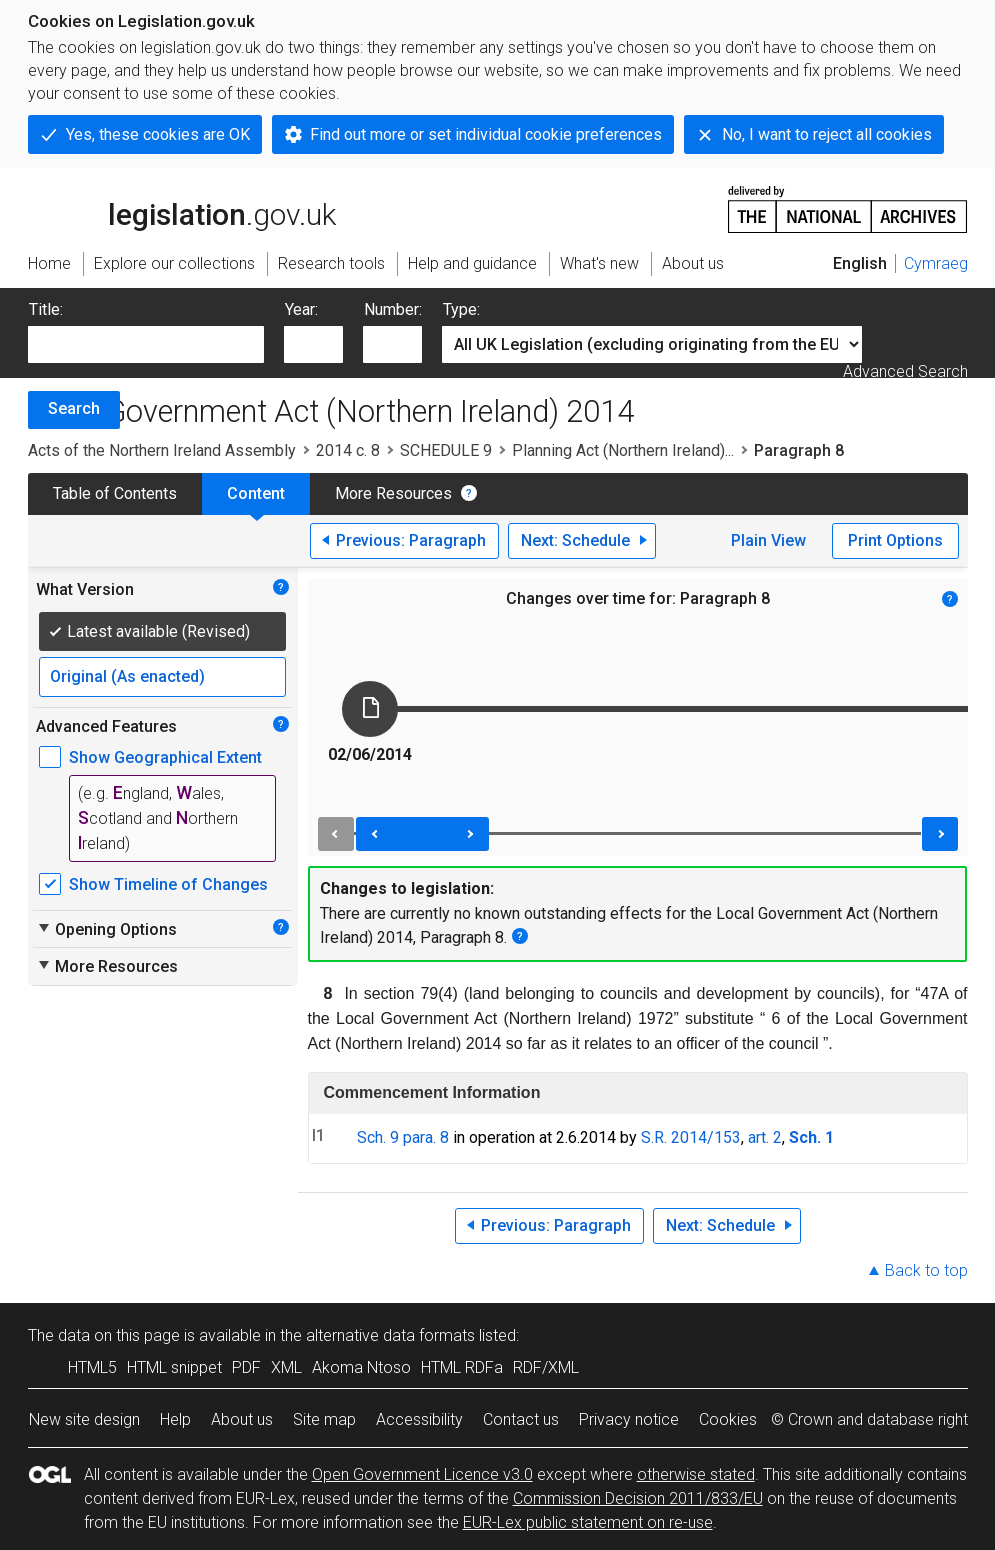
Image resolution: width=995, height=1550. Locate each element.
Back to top (926, 1270)
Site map (324, 1419)
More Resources (393, 493)
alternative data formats (390, 1335)
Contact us (521, 1419)
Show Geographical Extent (165, 757)
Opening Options (106, 929)
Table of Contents (115, 493)
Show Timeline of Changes (168, 884)
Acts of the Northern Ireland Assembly (162, 450)
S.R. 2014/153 (691, 1137)
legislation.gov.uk (182, 208)
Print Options (895, 540)
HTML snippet (174, 1367)
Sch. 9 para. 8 (403, 1137)
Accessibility (419, 1419)
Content (256, 493)
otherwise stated (696, 1474)
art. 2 (765, 1137)
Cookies (728, 1419)
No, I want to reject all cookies (827, 134)
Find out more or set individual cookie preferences (486, 134)
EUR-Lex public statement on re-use (588, 1522)
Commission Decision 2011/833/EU (638, 1498)
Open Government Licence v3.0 (422, 1474)
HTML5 (92, 1367)
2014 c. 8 (348, 450)
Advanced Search (905, 371)
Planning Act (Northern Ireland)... (623, 450)
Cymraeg (936, 263)
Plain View (768, 540)
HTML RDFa (462, 1367)
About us (242, 1419)
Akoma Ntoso (361, 1367)
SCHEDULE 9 (446, 450)
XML (286, 1367)
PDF (246, 1367)
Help (175, 1419)
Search (74, 408)
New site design (84, 1419)
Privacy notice (629, 1419)
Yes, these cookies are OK (158, 134)
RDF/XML (546, 1367)
